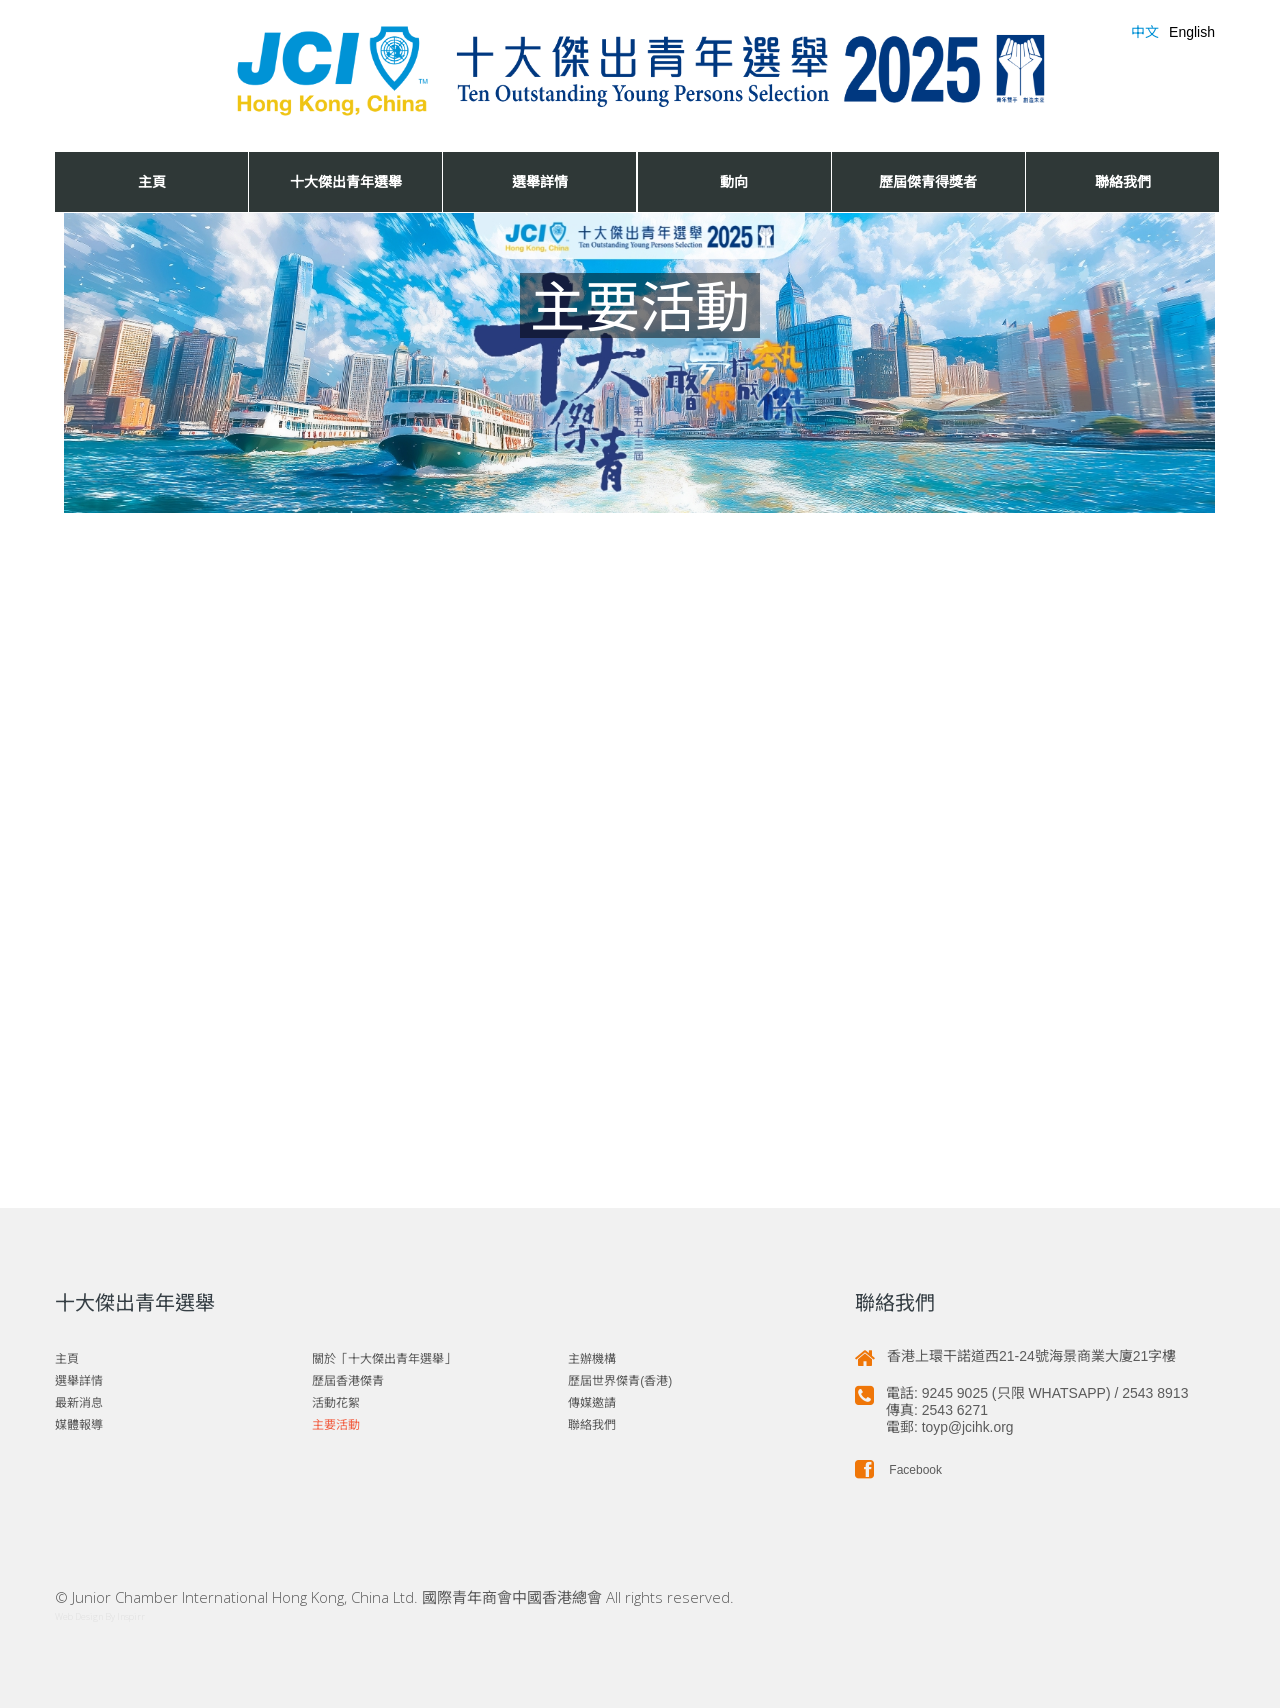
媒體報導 (79, 1425)
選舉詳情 (540, 181)
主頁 (152, 181)
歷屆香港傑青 (348, 1381)
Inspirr (131, 1616)
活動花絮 (336, 1403)
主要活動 (336, 1425)
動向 (734, 181)
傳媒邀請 (592, 1403)
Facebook (898, 1470)
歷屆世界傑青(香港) (620, 1381)
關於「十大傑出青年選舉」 (384, 1359)
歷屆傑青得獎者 (928, 181)
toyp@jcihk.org (968, 1427)
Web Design (79, 1616)
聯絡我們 (1123, 181)
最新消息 (79, 1403)
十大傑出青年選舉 (346, 181)
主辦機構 (592, 1359)
